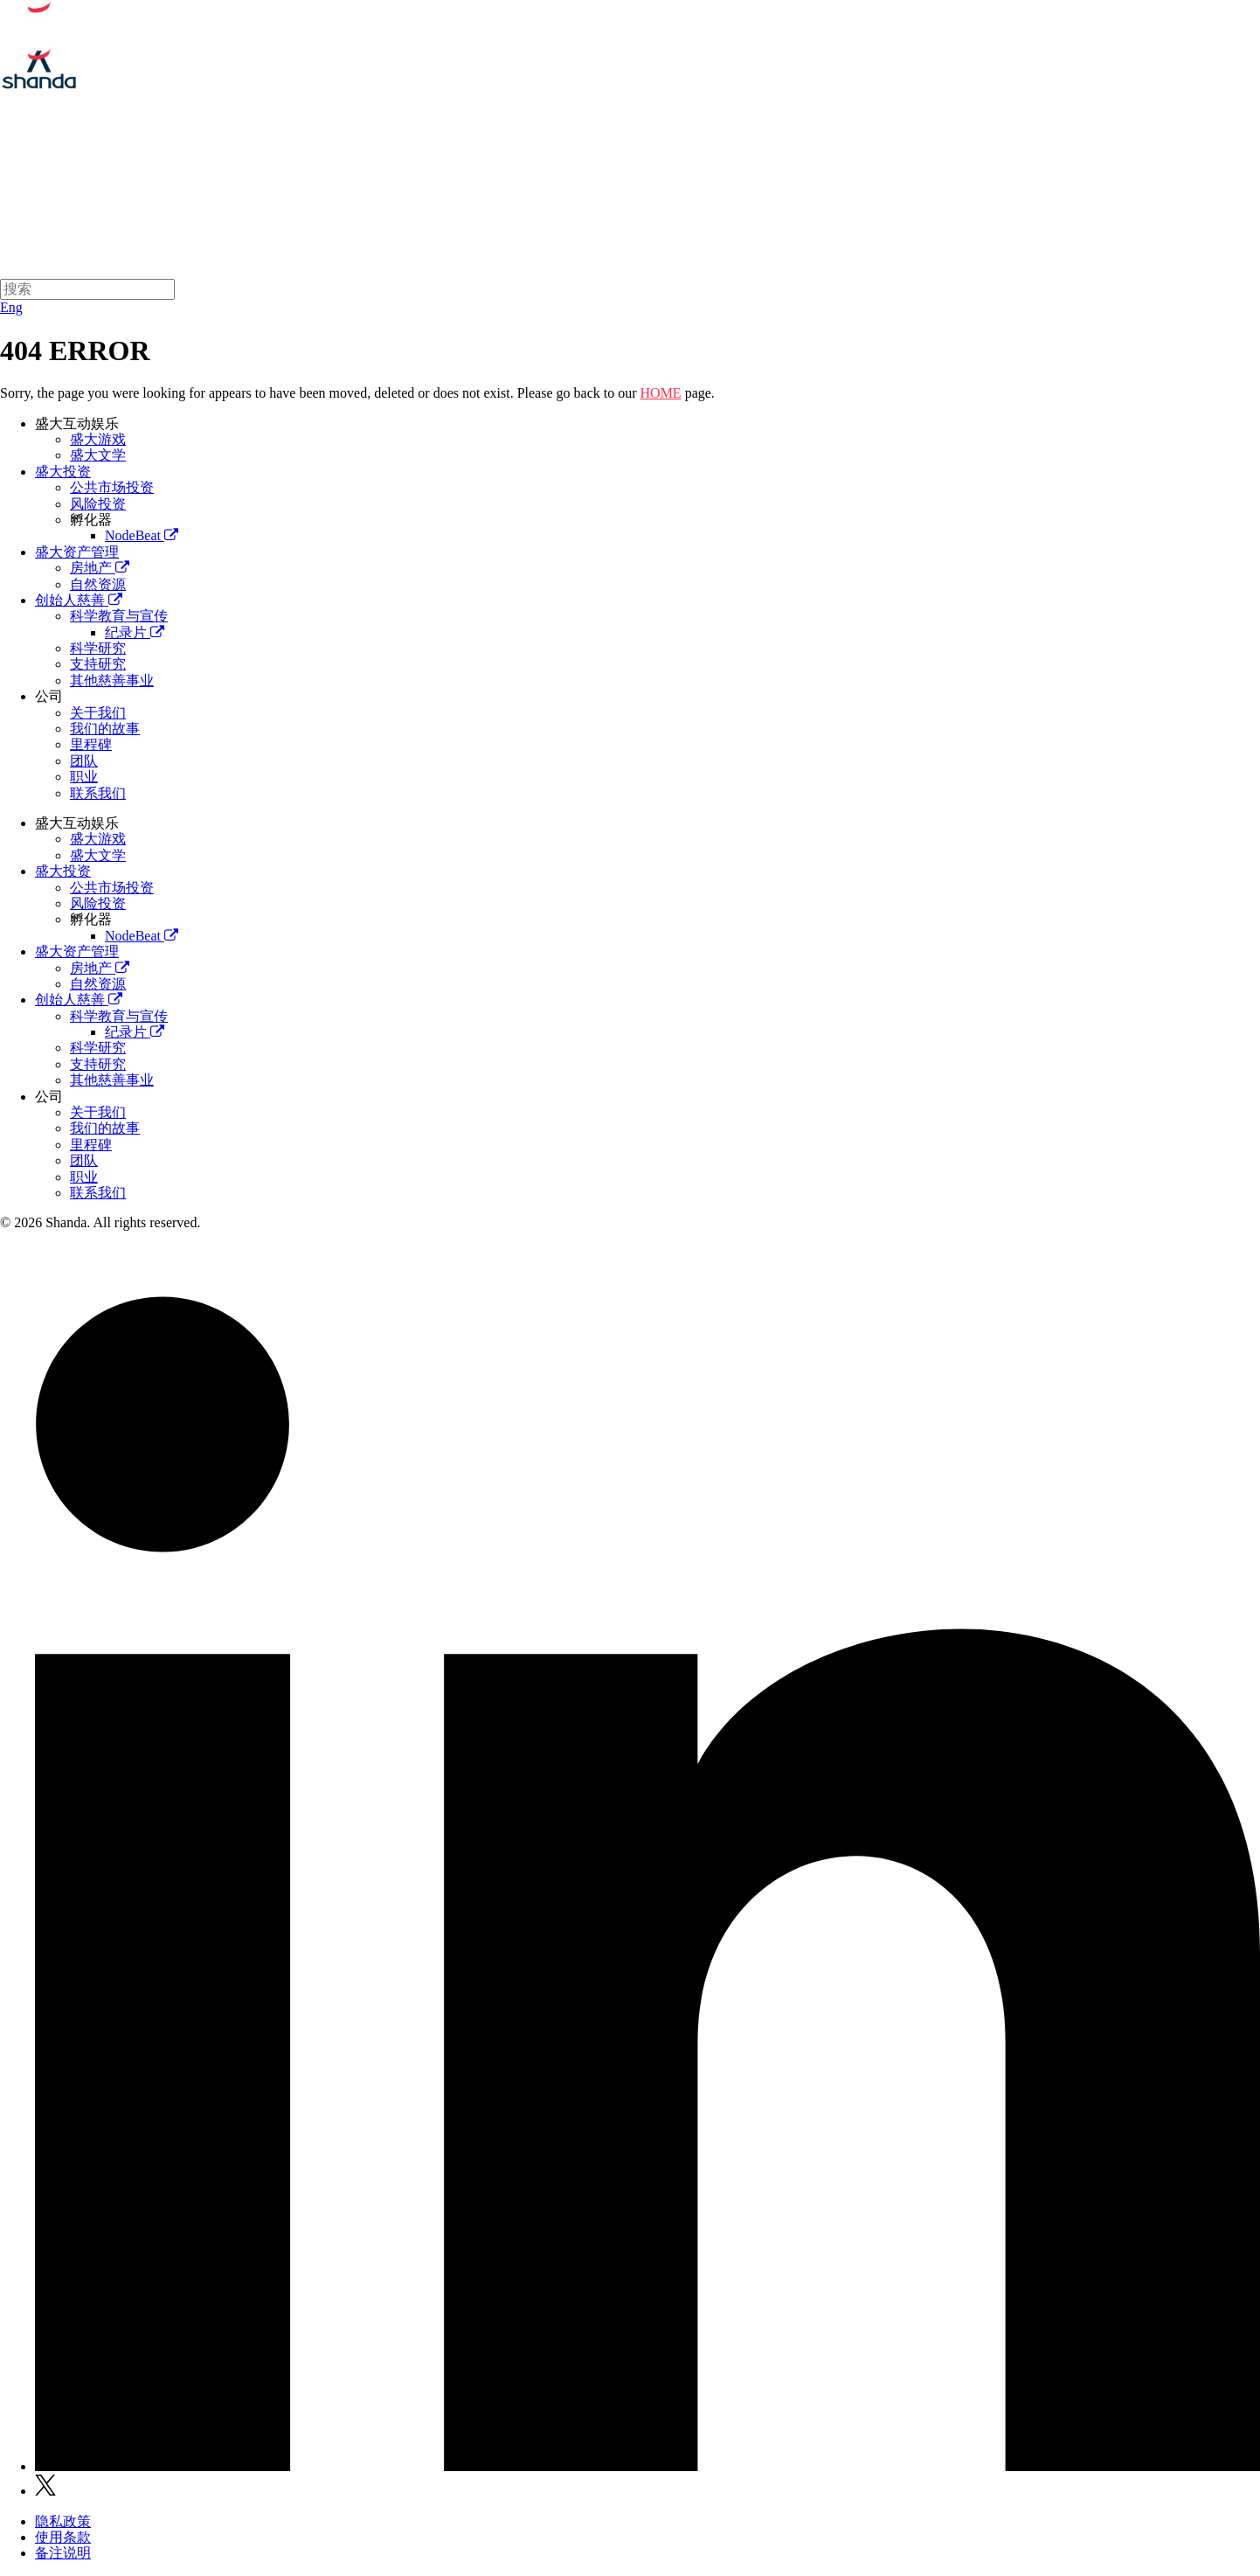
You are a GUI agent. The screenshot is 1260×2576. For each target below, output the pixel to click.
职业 (84, 776)
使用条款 (63, 2537)
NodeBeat (141, 535)
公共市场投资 (112, 487)
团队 (84, 760)
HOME (661, 392)
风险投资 (98, 503)
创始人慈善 (843, 187)
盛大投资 (623, 187)
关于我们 (409, 187)
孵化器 (91, 519)
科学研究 (98, 648)
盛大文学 (98, 455)
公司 (49, 696)
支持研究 (98, 663)
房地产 (99, 567)
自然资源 (98, 584)
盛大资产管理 (729, 187)
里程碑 (91, 744)
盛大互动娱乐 (516, 187)
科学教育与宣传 (119, 615)
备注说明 (63, 2552)
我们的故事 (105, 728)
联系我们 (98, 793)
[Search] (87, 289)
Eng (11, 307)
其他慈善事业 (112, 680)
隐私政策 (63, 2521)
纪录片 (134, 632)
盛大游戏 (98, 439)
